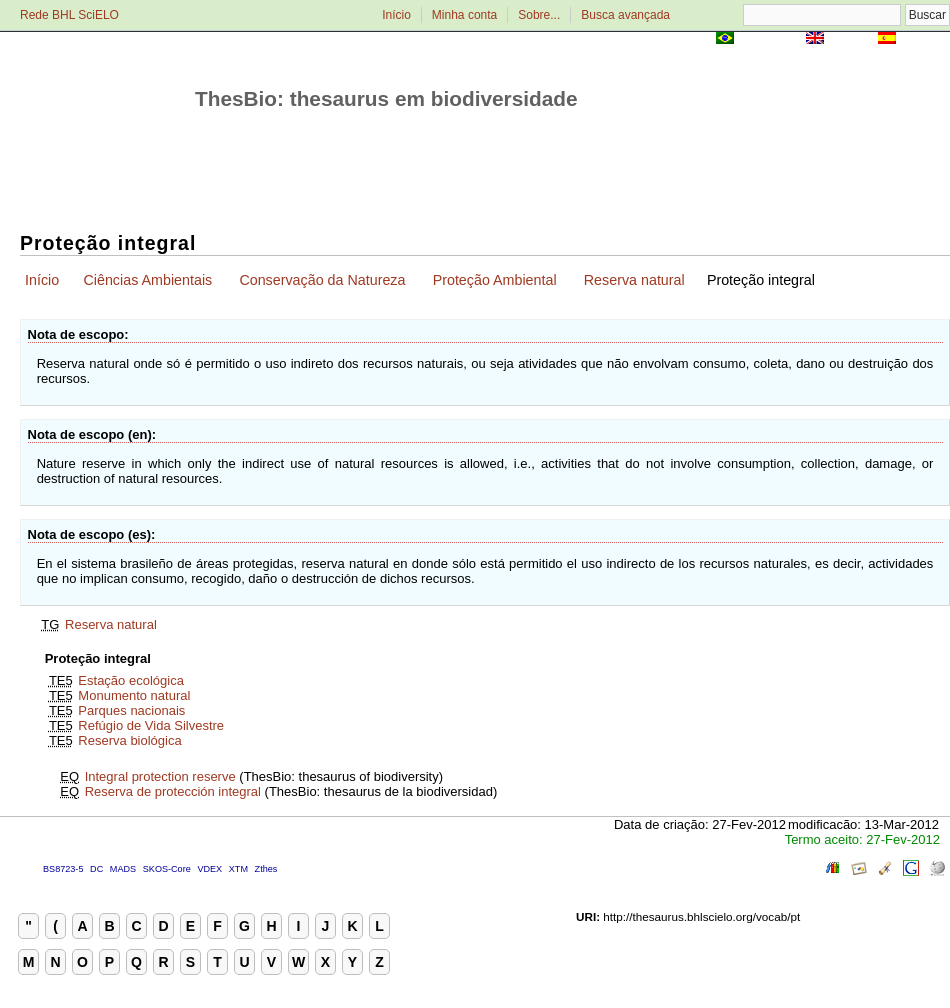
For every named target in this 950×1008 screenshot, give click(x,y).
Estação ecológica (131, 680)
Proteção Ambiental (495, 280)
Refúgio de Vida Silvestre (151, 725)
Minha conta (464, 15)
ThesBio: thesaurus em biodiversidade (386, 98)
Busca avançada (625, 15)
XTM (238, 869)
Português (770, 39)
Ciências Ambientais (147, 280)
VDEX (209, 869)
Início (396, 15)
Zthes (266, 869)
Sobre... (539, 15)
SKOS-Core (167, 869)
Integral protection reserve (160, 776)
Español (924, 39)
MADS (123, 869)
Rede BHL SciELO (69, 15)
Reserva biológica (129, 740)
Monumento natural (134, 695)
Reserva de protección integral (173, 791)
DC (96, 869)
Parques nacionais (131, 710)
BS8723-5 (63, 869)
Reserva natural (634, 280)
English (850, 39)
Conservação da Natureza (322, 280)
